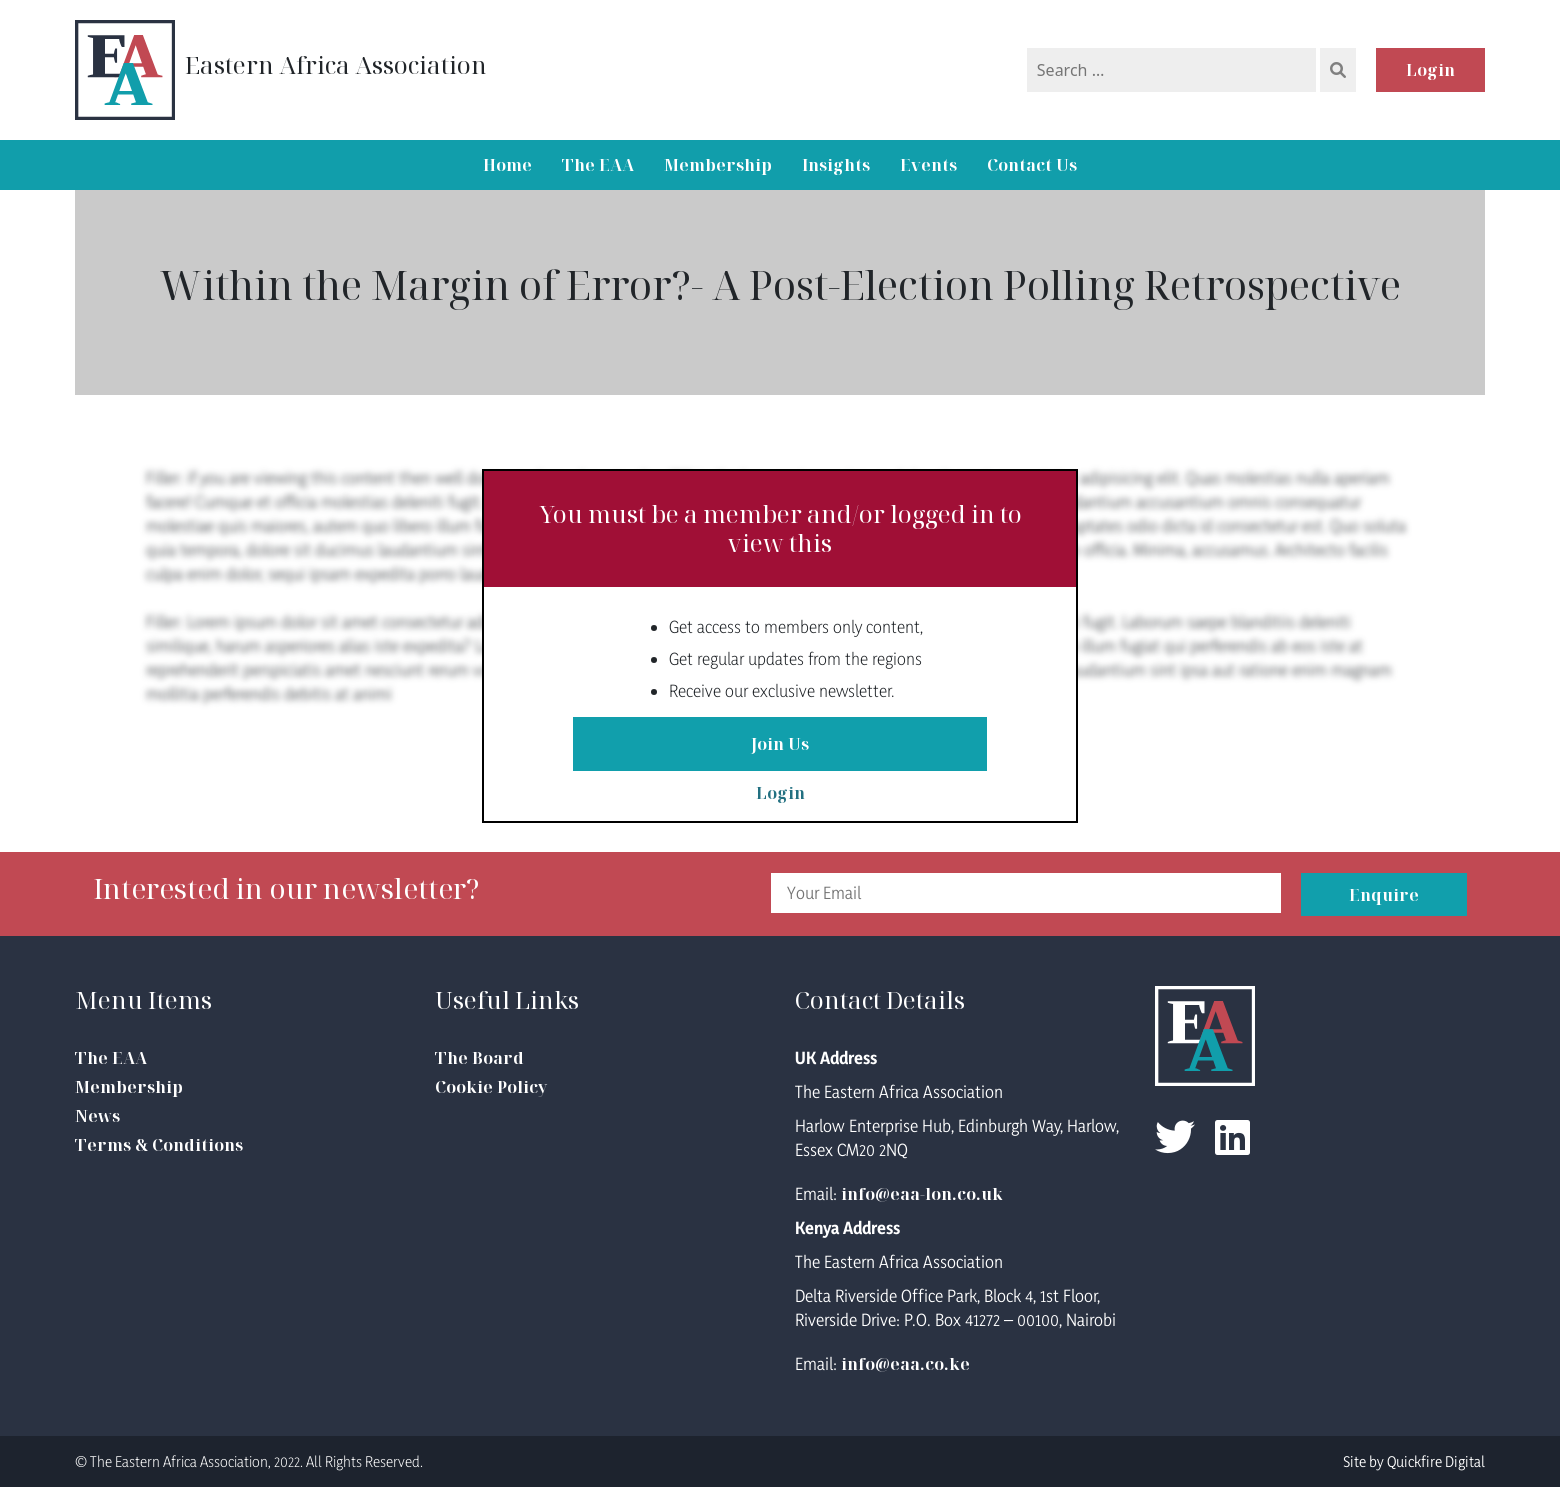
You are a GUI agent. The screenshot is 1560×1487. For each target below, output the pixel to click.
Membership (718, 165)
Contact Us (1032, 165)
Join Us (780, 744)
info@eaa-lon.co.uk (922, 1194)
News (97, 1116)
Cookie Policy (491, 1087)
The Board (479, 1058)
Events (928, 165)
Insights (836, 165)
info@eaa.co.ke (905, 1364)
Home (507, 165)
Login (1430, 70)
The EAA (598, 165)
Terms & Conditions (159, 1145)
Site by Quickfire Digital (1414, 1461)
